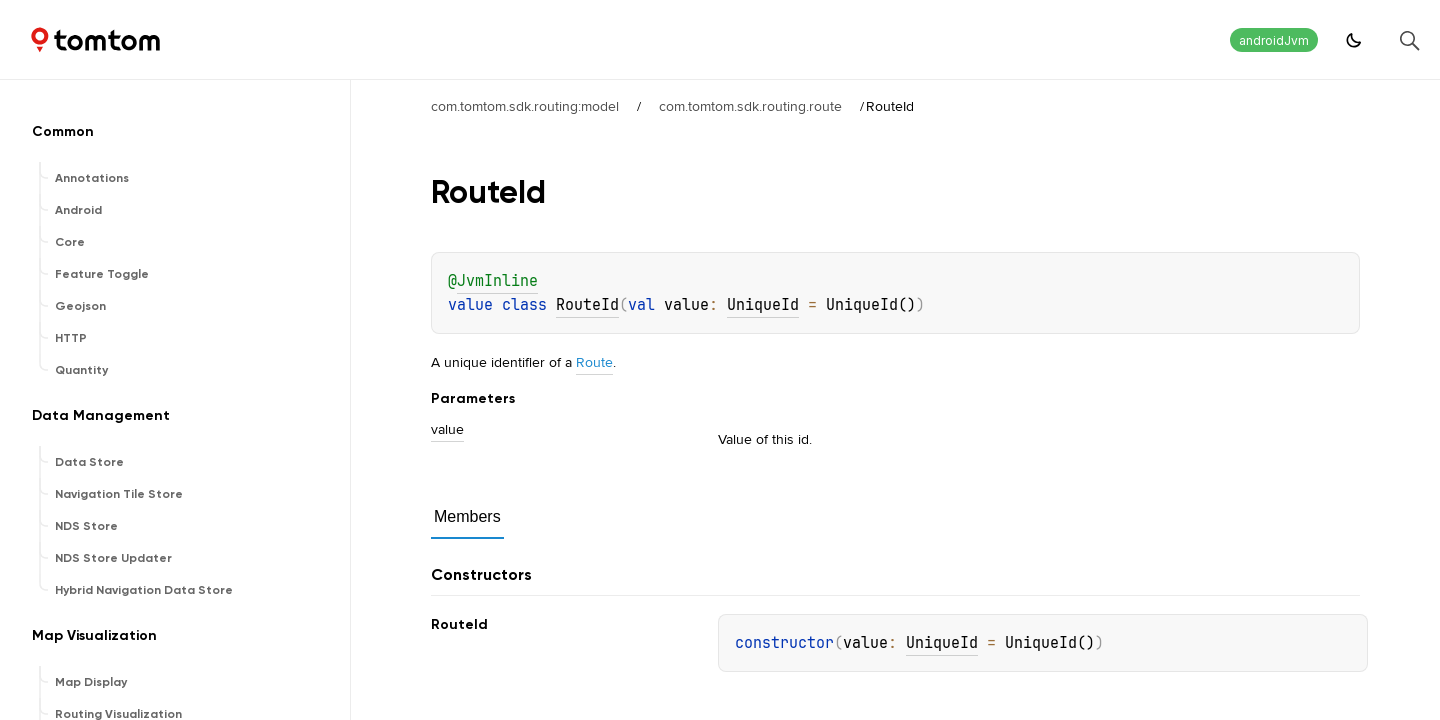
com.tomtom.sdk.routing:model (525, 106)
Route (594, 362)
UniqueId (763, 305)
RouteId (587, 305)
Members (467, 516)
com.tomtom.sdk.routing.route (750, 106)
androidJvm (1274, 40)
